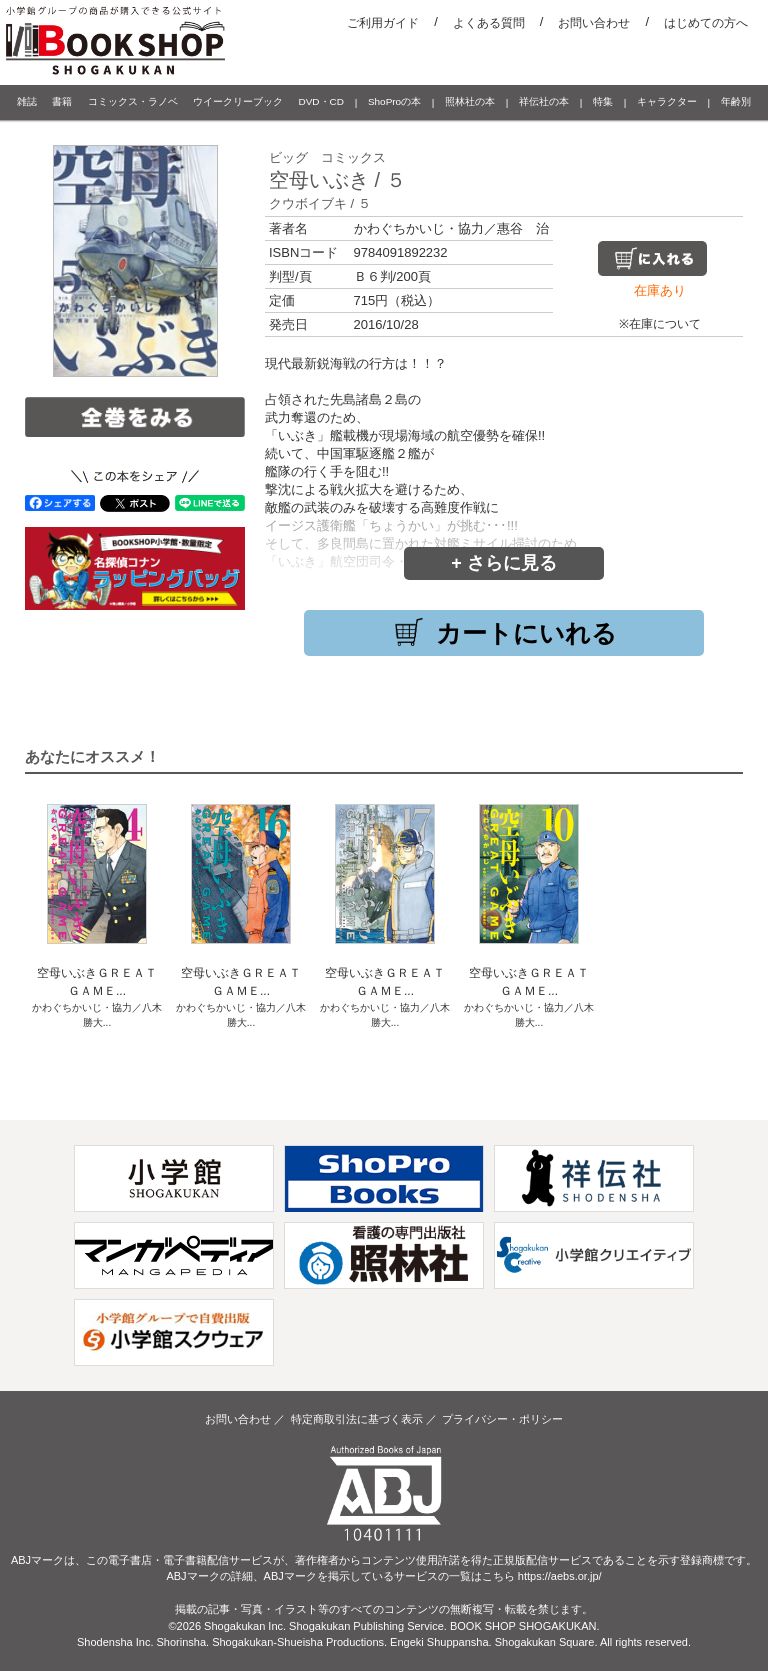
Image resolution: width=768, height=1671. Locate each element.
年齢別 (736, 101)
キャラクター (667, 101)
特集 (603, 101)
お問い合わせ (594, 23)
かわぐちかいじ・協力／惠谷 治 (451, 228)
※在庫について (660, 324)
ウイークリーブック (238, 101)
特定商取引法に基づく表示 (357, 1419)
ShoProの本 (394, 101)
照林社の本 (470, 101)
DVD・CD (321, 101)
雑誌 (27, 101)
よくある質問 (489, 23)
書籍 (62, 101)
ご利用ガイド (383, 23)
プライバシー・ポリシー (502, 1419)
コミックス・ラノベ (133, 101)
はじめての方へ (706, 23)
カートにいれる (503, 633)
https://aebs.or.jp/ (560, 1576)
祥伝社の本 (544, 101)
